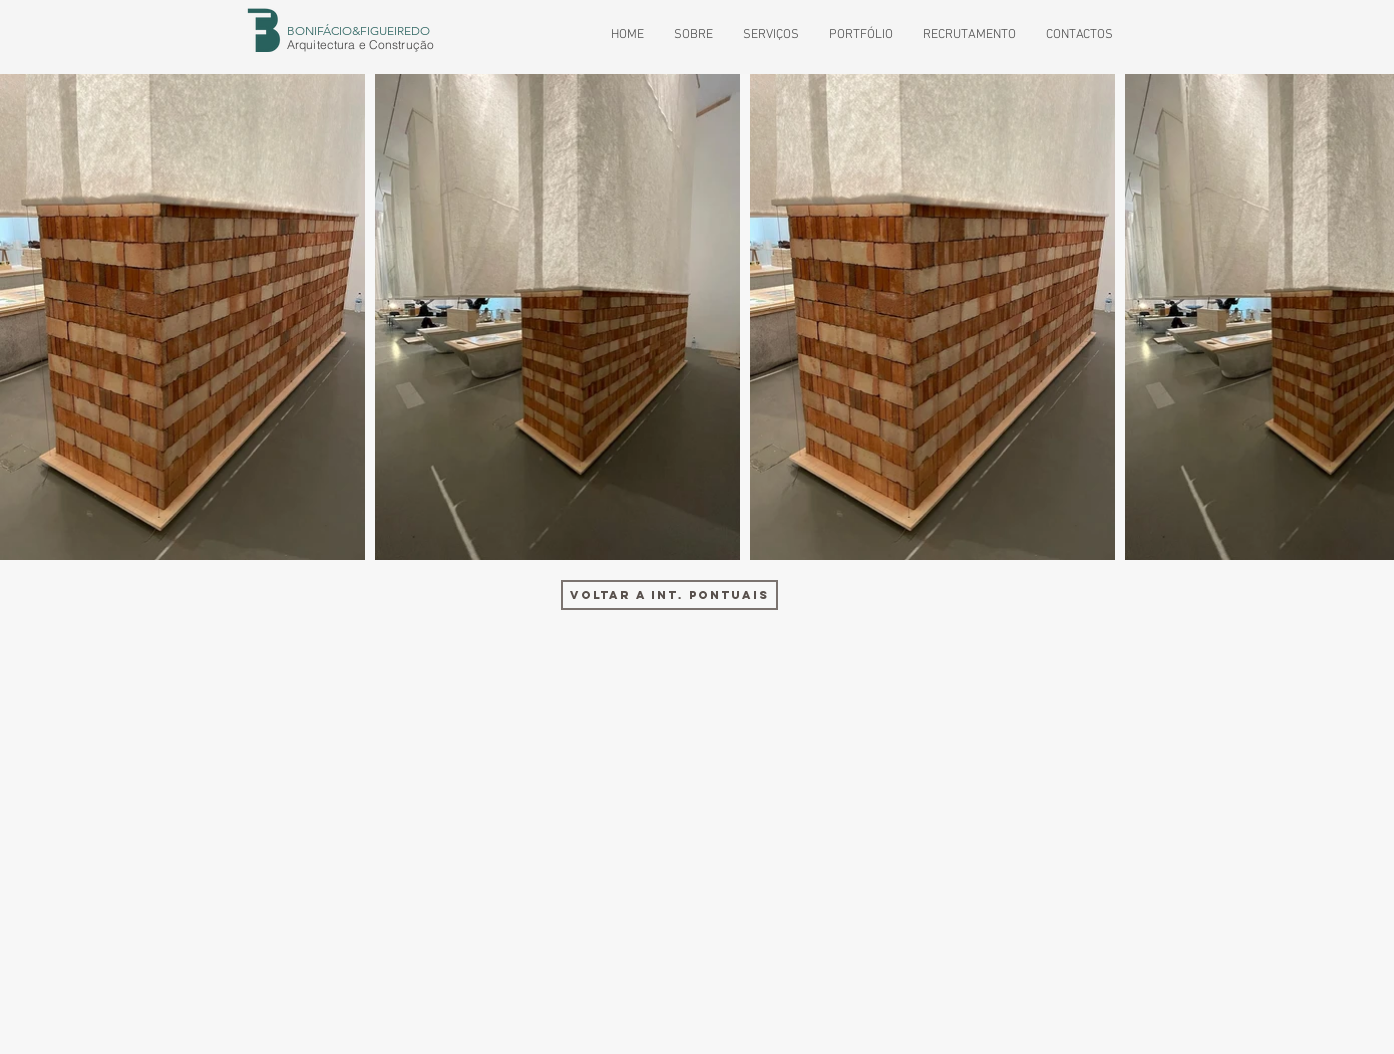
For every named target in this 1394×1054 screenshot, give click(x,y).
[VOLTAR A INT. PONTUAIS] (669, 595)
